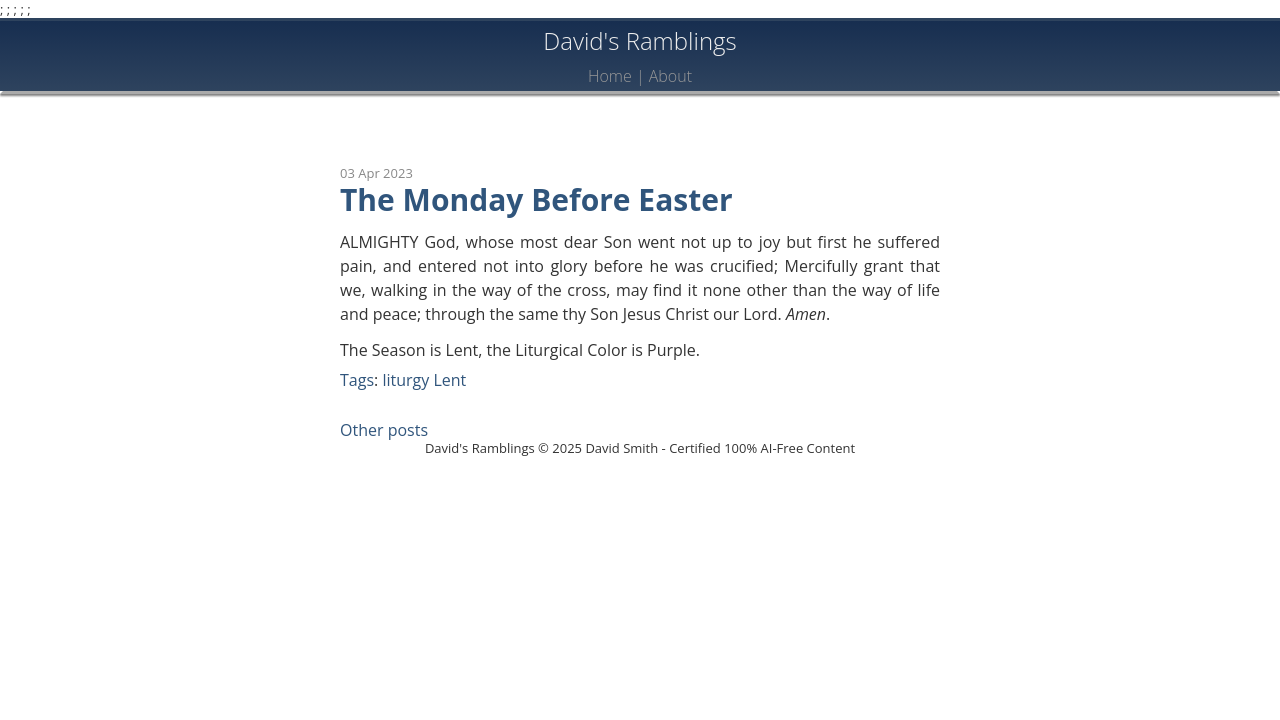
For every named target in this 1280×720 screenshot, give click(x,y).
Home (610, 76)
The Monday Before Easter (536, 199)
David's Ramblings (640, 40)
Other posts (384, 430)
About (670, 76)
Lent (449, 380)
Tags (357, 380)
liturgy (405, 380)
